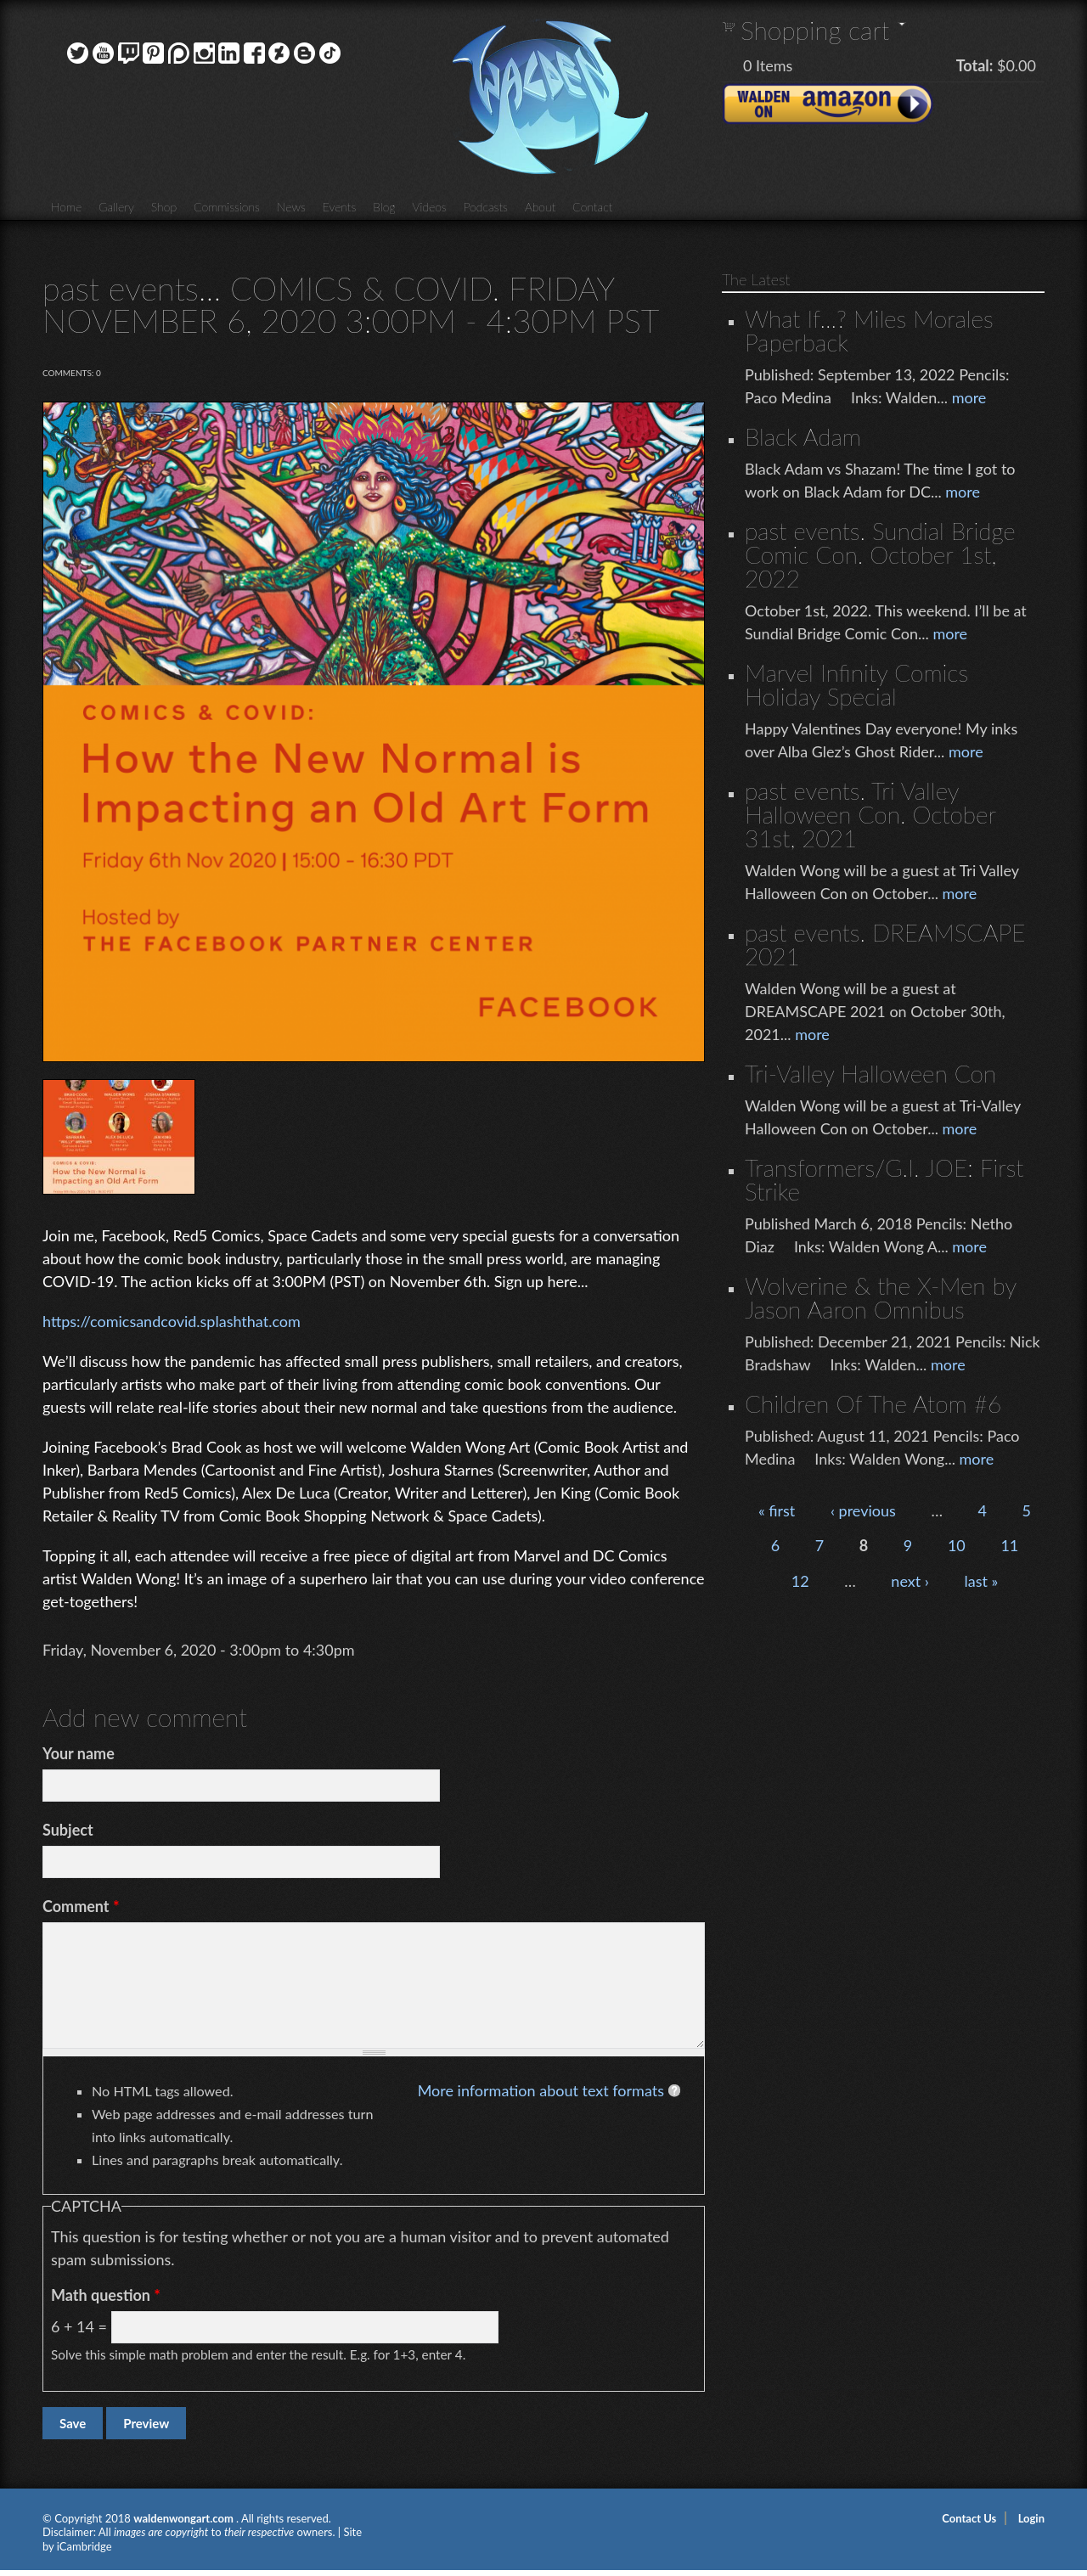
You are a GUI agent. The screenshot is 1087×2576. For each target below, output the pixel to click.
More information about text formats (541, 2090)
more (969, 397)
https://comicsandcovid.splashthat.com (171, 1321)
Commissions (227, 207)
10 (957, 1545)
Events (340, 207)
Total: (975, 65)
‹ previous (863, 1510)
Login (1031, 2518)
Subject (67, 1829)
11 (1009, 1545)
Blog (384, 207)
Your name (78, 1753)
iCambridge (84, 2546)
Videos (429, 207)
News (291, 207)
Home (66, 207)
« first (776, 1510)
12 (800, 1581)
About (540, 207)
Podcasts (486, 207)
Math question (106, 2295)
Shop (164, 207)
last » (981, 1581)
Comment (81, 1906)
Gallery (116, 207)
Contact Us (969, 2518)
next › (910, 1581)
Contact (592, 207)
